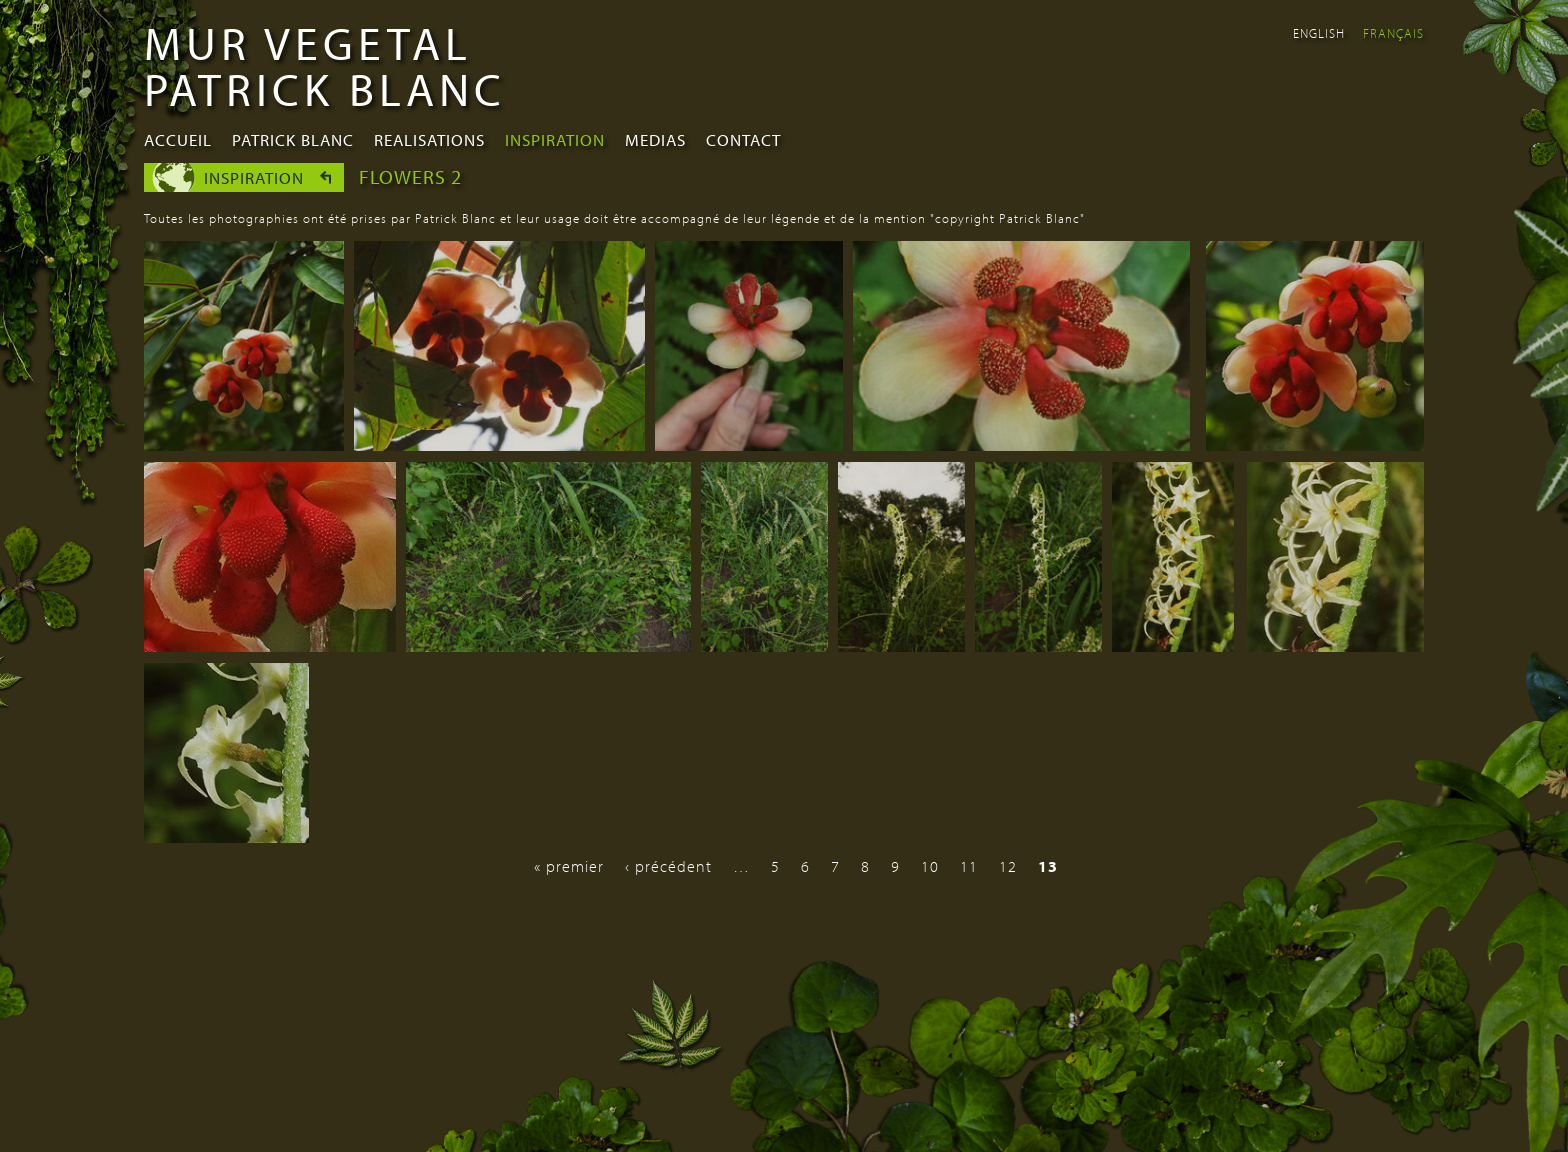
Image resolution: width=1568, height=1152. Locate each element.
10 (930, 866)
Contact (743, 139)
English (1319, 33)
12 (1008, 866)
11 (969, 866)
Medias (655, 139)
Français (1393, 33)
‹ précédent (668, 866)
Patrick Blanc (293, 139)
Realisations (429, 139)
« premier (569, 866)
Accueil (178, 139)
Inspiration (555, 139)
